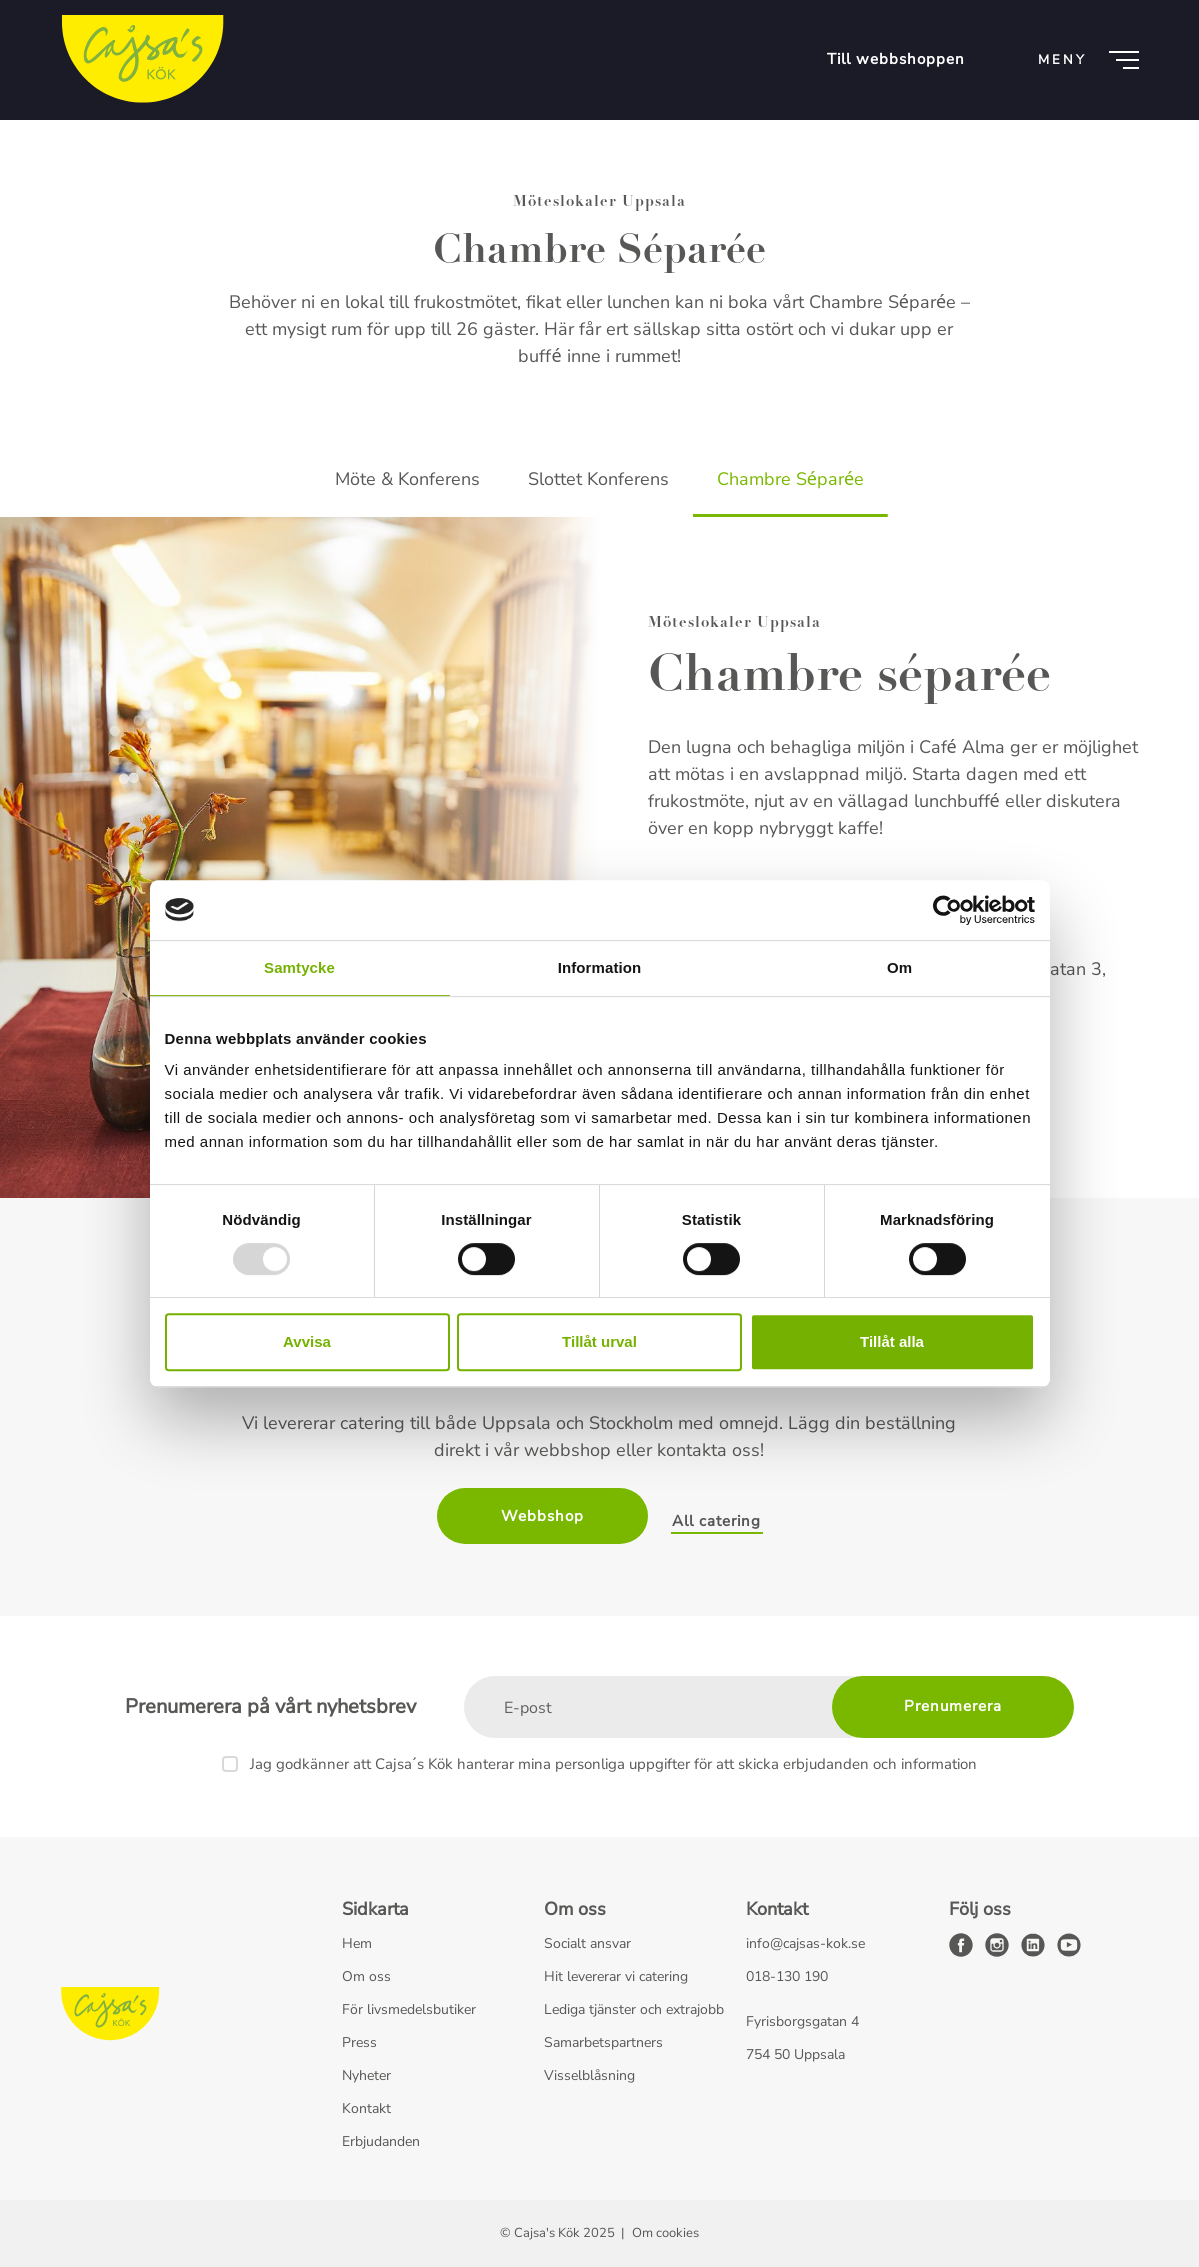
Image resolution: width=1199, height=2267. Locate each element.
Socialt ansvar (587, 1943)
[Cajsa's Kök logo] (142, 60)
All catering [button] (716, 1521)
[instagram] (997, 1945)
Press (359, 2042)
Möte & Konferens (407, 479)
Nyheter (366, 2075)
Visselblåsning (589, 2075)
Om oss (366, 1976)
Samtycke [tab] (299, 967)
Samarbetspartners (603, 2042)
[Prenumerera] (953, 1707)
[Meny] (1084, 60)
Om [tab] (899, 967)
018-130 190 (787, 1976)
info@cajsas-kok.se (805, 1943)
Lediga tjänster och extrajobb (634, 2009)
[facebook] (961, 1945)
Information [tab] (600, 967)
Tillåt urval (599, 1341)
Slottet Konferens (598, 479)
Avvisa (307, 1341)
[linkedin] (1033, 1945)
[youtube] (1069, 1945)
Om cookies (665, 2233)
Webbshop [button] (542, 1516)
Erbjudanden (381, 2141)
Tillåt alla (892, 1341)
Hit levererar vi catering (616, 1976)
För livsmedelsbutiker (409, 2009)
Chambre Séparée (790, 479)
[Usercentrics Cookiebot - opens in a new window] (947, 910)
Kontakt (366, 2108)
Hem (357, 1943)
